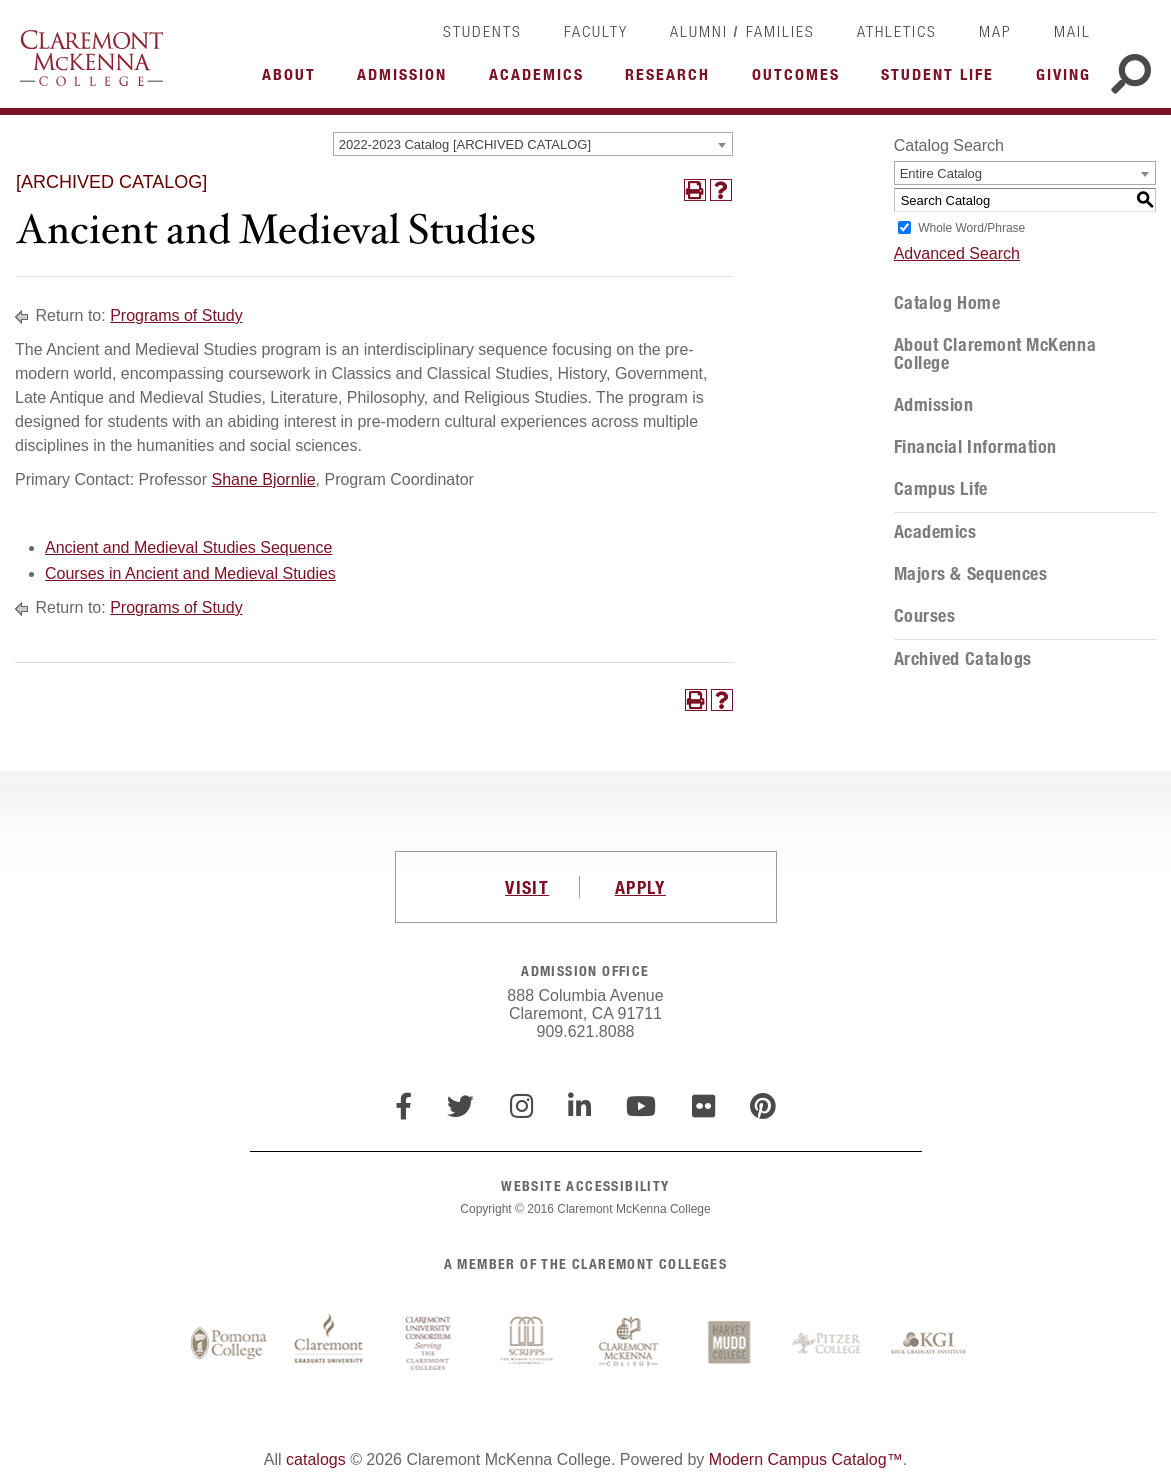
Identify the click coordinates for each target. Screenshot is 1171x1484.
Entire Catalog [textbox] (941, 173)
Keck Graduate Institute (929, 1344)
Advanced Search (957, 253)
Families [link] (780, 31)
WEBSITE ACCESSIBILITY (585, 1185)
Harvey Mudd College (729, 1344)
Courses (925, 616)
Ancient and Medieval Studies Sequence (188, 547)
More (294, 80)
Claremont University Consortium (429, 1344)
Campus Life (941, 489)
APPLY (640, 887)
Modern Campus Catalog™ (806, 1459)
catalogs (316, 1459)
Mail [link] (1072, 31)
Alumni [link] (699, 31)
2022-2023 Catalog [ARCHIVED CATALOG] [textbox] (465, 144)
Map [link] (995, 31)
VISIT (527, 887)
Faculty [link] (596, 31)
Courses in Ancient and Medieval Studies (190, 573)
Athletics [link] (897, 31)
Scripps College (529, 1344)
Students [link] (482, 31)
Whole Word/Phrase (971, 228)
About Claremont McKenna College (995, 354)
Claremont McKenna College (91, 58)
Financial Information (975, 447)
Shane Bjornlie (264, 479)
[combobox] (533, 144)
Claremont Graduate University (329, 1344)
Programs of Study (176, 315)
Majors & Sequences (971, 574)
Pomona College (229, 1344)
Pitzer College (829, 1344)
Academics (935, 532)
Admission (934, 405)
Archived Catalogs (963, 659)
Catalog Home (947, 303)
